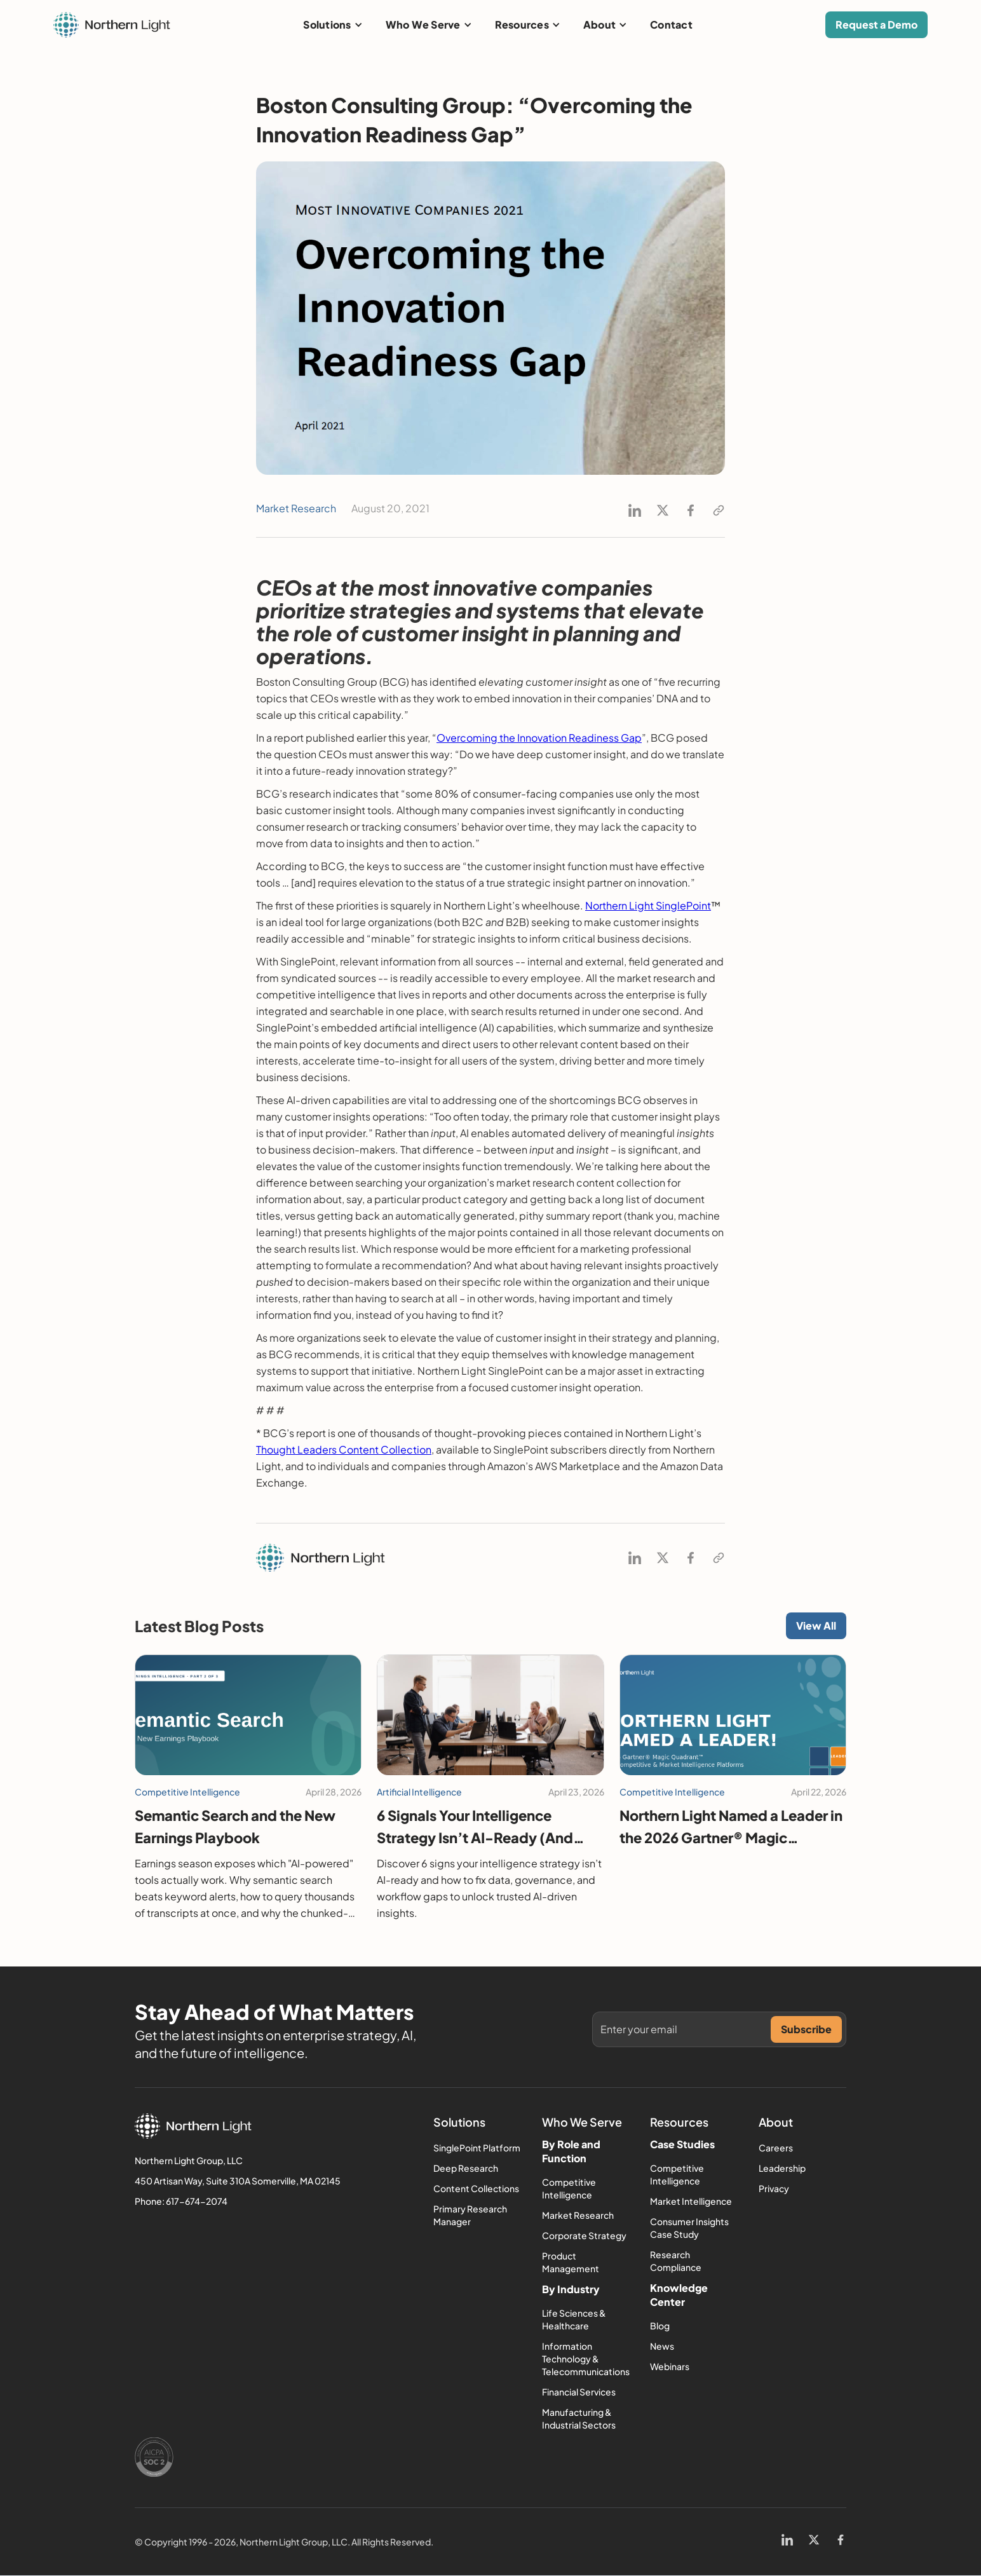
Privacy (774, 2188)
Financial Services (579, 2391)
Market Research (578, 2215)
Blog (660, 2325)
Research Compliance (675, 2261)
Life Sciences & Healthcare (574, 2319)
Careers (776, 2147)
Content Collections (476, 2188)
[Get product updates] (685, 2029)
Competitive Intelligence (569, 2188)
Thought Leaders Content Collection (343, 1449)
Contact (671, 24)
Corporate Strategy (584, 2235)
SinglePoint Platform (476, 2147)
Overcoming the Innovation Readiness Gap (539, 737)
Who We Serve (423, 24)
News (662, 2346)
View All (816, 1625)
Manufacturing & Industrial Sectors (579, 2418)
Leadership (782, 2168)
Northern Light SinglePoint (648, 905)
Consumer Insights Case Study (689, 2228)
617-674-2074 (196, 2201)
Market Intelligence (691, 2201)
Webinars (669, 2366)
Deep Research (465, 2168)
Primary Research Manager (470, 2215)
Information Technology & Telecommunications (586, 2358)
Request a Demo (876, 24)
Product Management (570, 2262)
